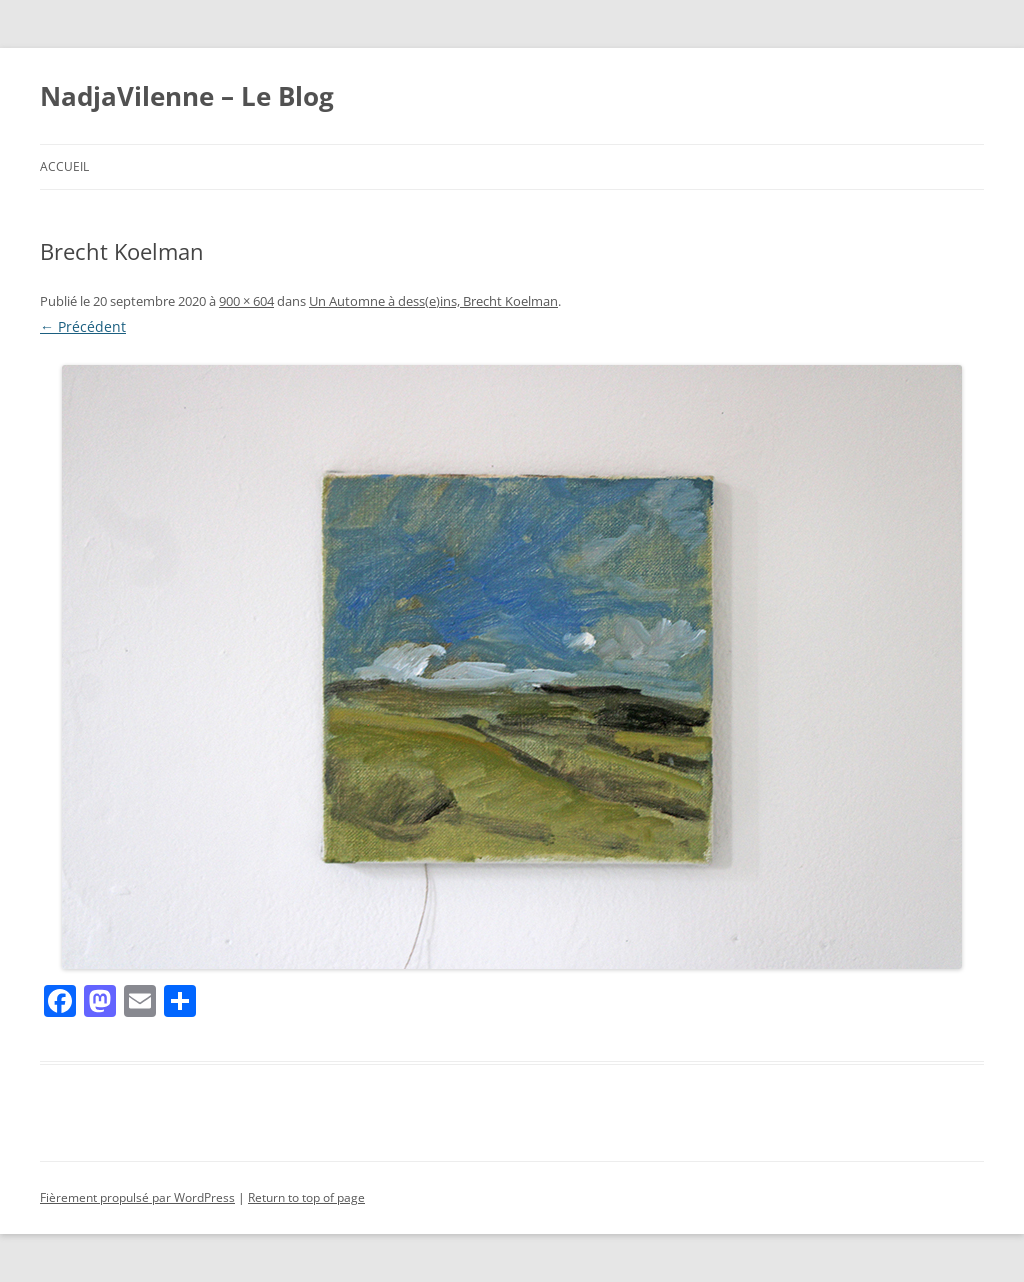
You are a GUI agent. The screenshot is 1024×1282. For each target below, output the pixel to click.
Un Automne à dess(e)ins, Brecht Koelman (433, 301)
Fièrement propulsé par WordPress (137, 1197)
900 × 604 (246, 301)
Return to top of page (306, 1197)
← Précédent (83, 326)
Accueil (64, 166)
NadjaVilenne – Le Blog (187, 96)
